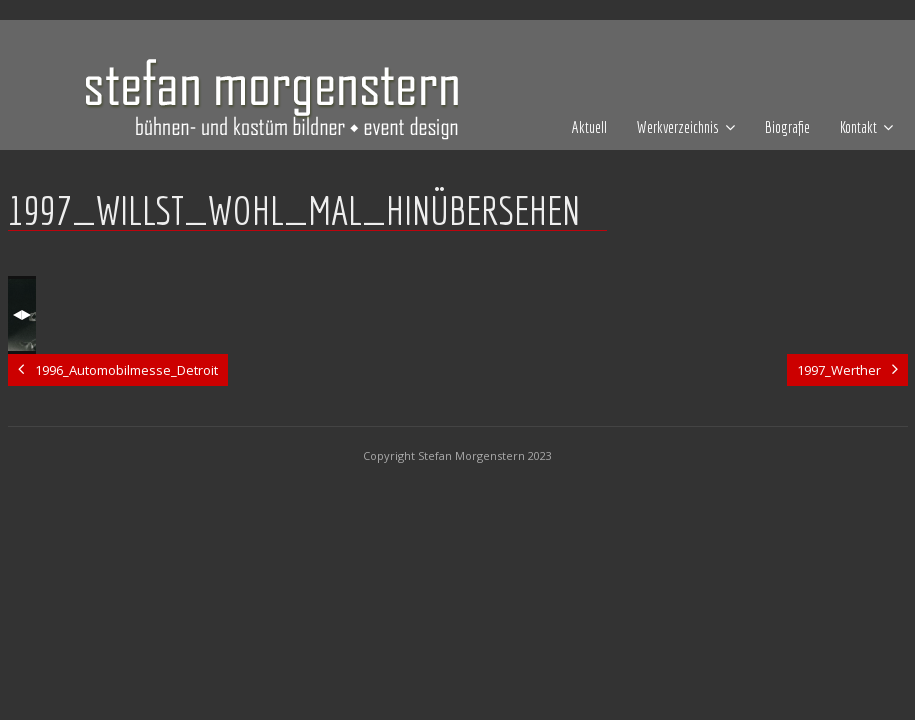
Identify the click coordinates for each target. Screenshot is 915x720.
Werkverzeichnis (678, 127)
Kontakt (858, 127)
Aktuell (589, 127)
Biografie (787, 127)
